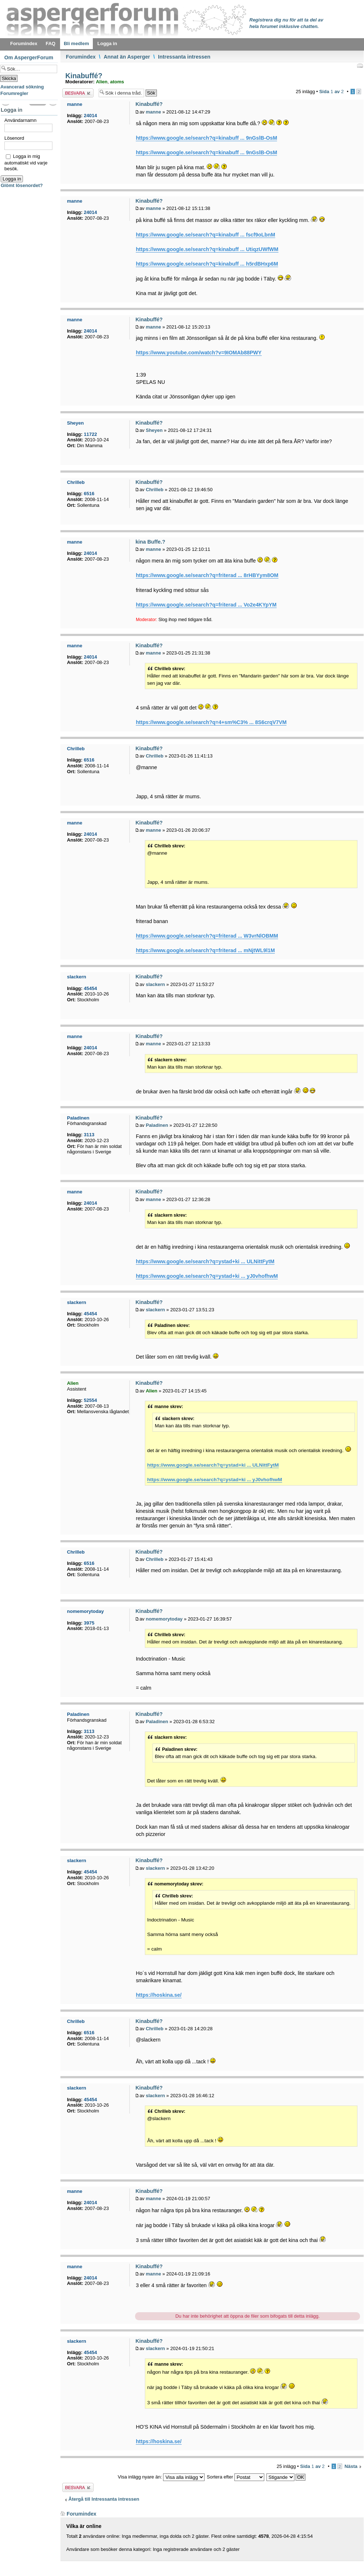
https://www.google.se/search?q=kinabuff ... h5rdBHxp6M (207, 264)
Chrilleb (154, 489)
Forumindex (81, 57)
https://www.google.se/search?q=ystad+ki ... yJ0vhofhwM (207, 1276)
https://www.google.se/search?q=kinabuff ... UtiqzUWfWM (207, 249)
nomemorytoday (164, 1619)
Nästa (351, 2466)
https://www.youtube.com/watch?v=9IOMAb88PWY (198, 352)
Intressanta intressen (184, 57)
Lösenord (14, 138)
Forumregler (14, 93)
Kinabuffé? (82, 76)
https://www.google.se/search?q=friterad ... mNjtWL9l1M (205, 950)
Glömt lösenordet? (22, 185)
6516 (89, 493)
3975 (89, 1623)
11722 (90, 434)
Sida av (331, 91)
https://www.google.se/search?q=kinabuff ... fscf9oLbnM (205, 235)
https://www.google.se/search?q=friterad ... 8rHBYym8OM (207, 575)
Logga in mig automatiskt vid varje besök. (26, 162)
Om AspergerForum (29, 57)
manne (153, 112)
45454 (90, 988)
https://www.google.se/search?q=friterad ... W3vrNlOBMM (207, 936)
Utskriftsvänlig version (360, 65)
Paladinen (157, 1125)
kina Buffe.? (150, 542)
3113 (89, 1134)
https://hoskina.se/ (159, 1995)
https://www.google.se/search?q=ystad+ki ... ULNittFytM (205, 1261)
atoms (117, 81)
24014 (90, 115)
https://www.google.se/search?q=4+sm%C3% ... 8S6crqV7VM (211, 722)
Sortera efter (235, 2477)
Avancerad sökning (22, 87)
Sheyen (154, 430)
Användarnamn (20, 120)
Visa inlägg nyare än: (161, 2477)
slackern (155, 984)
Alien (101, 81)
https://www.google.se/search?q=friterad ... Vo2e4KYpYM (206, 605)
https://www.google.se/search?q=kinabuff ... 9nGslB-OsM (206, 138)
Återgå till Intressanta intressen (103, 2499)
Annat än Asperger (127, 57)
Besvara (78, 93)
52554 (90, 1400)
